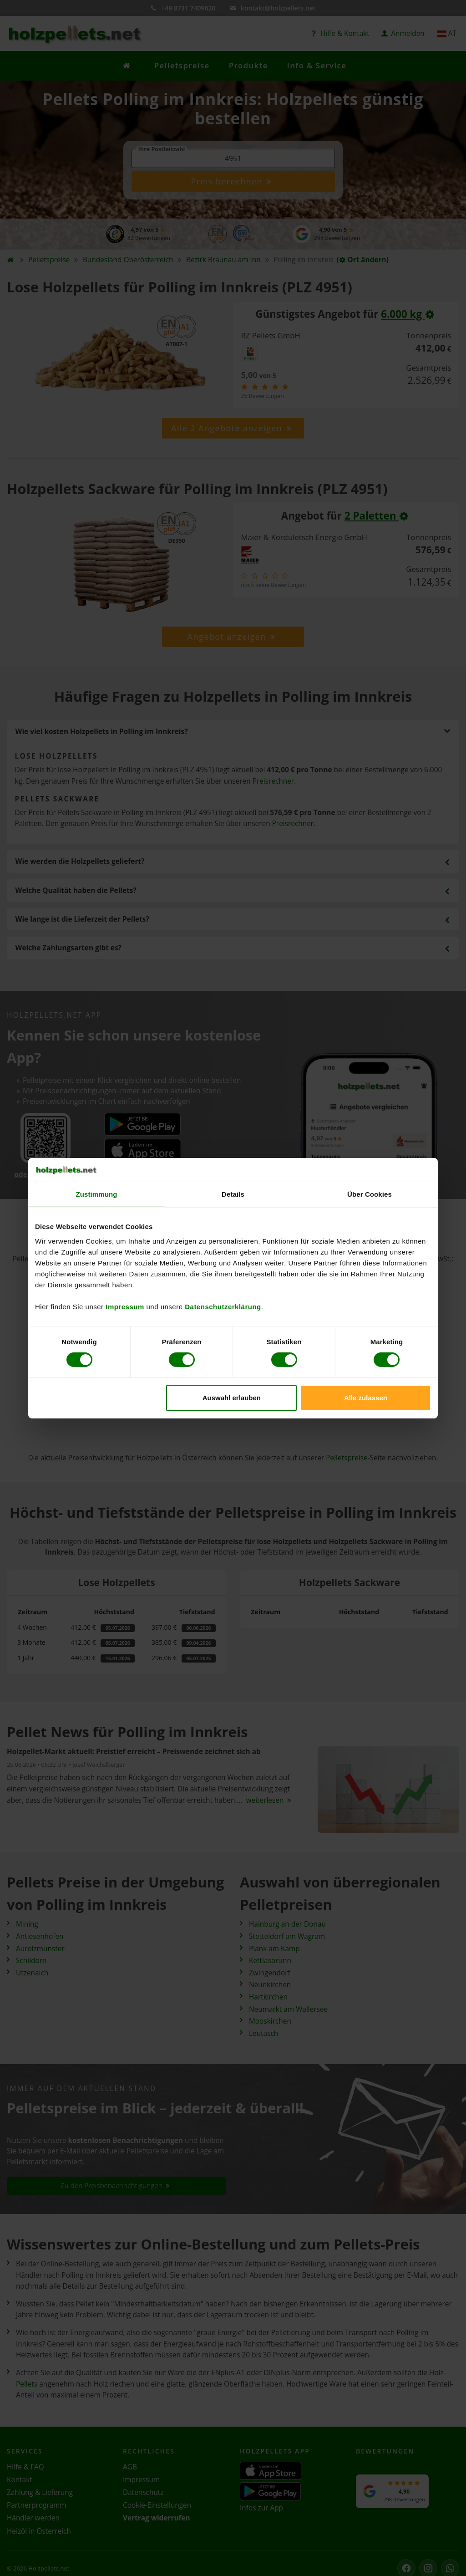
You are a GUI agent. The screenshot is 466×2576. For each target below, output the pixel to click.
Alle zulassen (365, 1398)
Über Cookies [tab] (369, 1194)
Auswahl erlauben (232, 1398)
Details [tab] (233, 1194)
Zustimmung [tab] (96, 1194)
